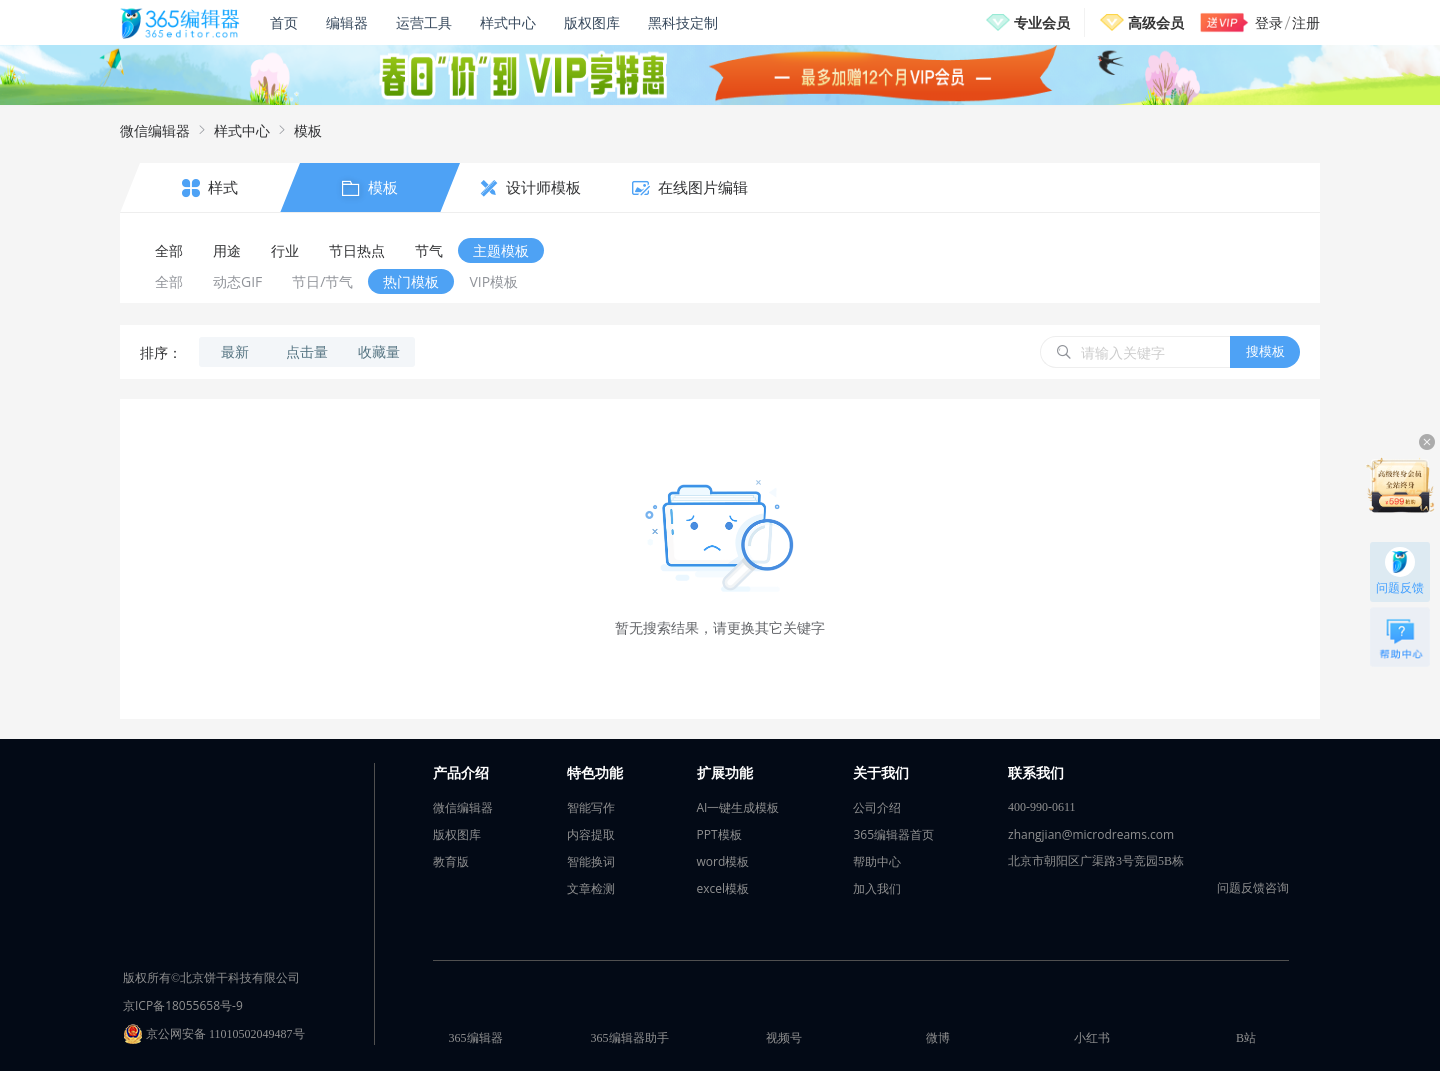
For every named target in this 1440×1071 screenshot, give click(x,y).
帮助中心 (877, 861)
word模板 (723, 861)
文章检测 (591, 888)
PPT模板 (719, 834)
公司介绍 (877, 807)
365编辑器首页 (893, 834)
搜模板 (1265, 351)
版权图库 (592, 22)
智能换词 (591, 861)
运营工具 (424, 22)
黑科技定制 (683, 22)
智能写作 (591, 807)
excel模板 (723, 888)
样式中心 (508, 22)
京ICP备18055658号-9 (183, 1005)
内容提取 (591, 834)
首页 (284, 22)
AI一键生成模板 (738, 807)
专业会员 (1042, 22)
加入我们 (877, 888)
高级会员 (1156, 22)
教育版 (451, 861)
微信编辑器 (155, 130)
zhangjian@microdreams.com (1091, 834)
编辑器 (347, 22)
